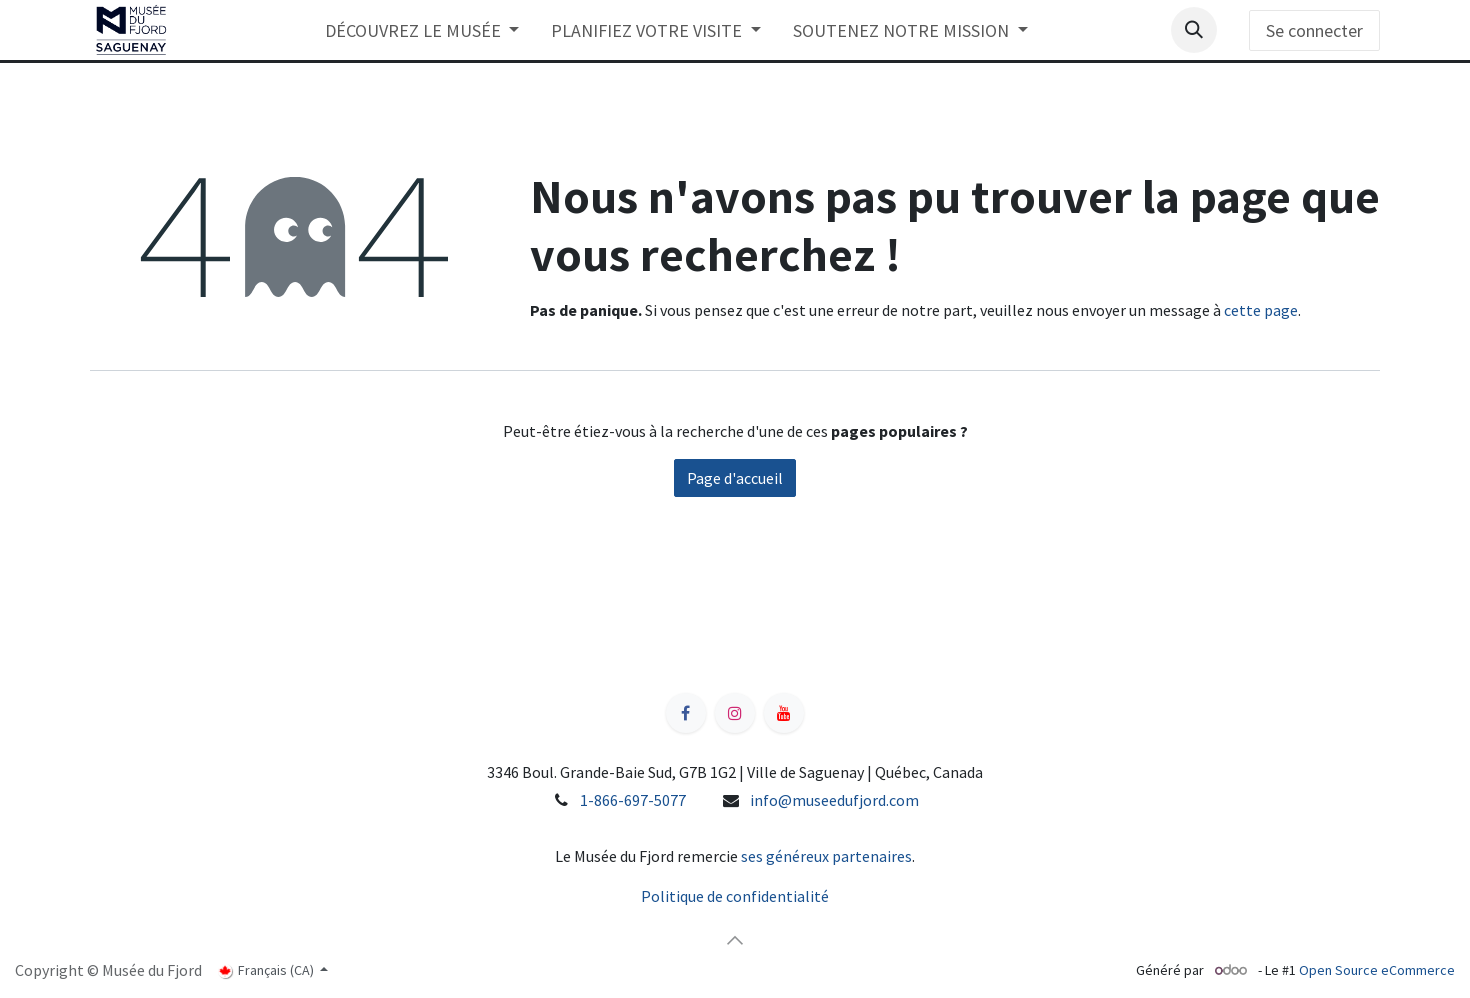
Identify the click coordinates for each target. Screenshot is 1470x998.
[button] (1194, 30)
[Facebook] (686, 713)
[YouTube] (784, 713)
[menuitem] (422, 30)
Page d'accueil (735, 478)
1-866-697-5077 (633, 800)
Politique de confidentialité (735, 896)
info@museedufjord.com (834, 800)
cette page (1261, 310)
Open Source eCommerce (1377, 970)
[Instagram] (735, 713)
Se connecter (1314, 30)
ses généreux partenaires (826, 856)
